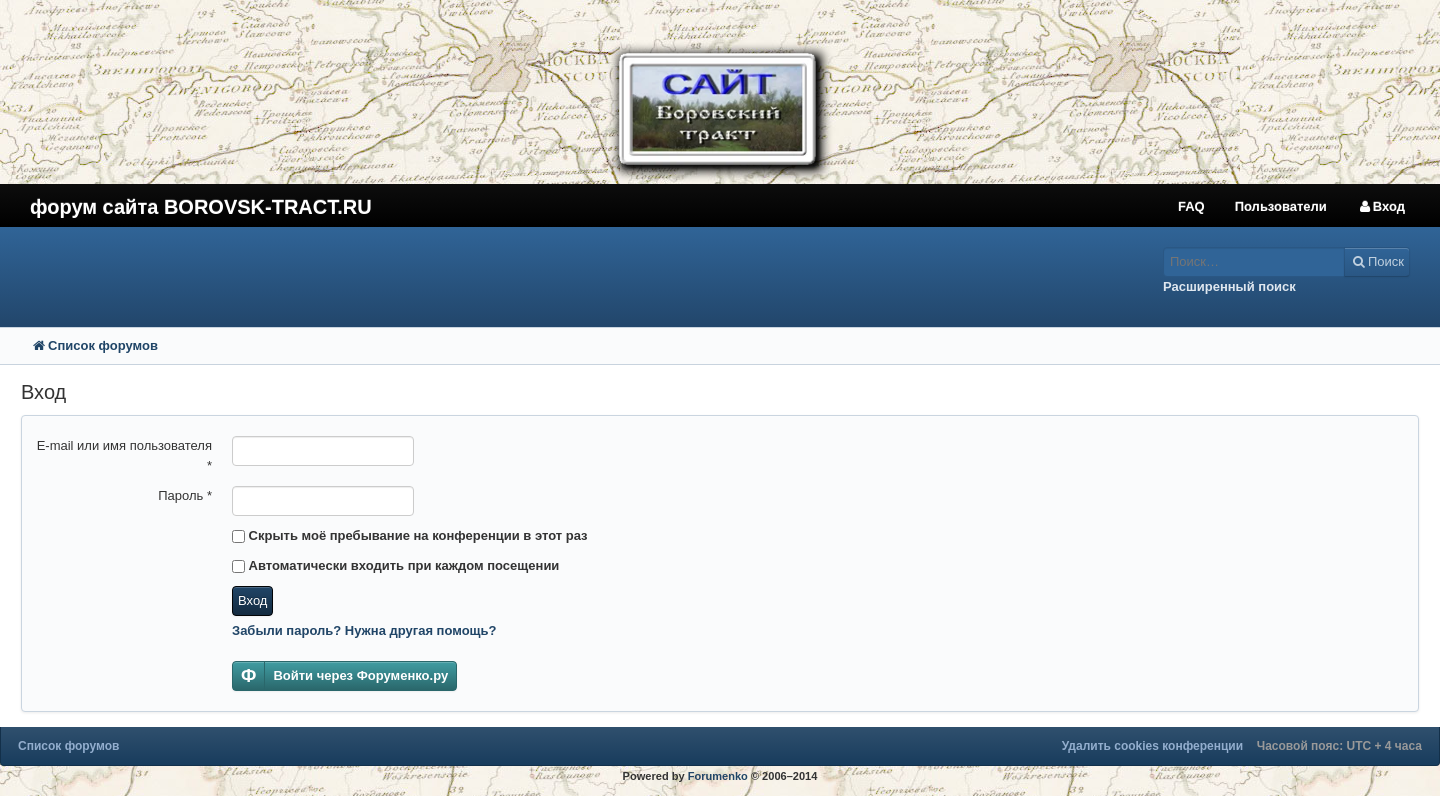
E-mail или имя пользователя (124, 455)
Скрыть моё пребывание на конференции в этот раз (410, 535)
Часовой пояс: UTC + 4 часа (1339, 746)
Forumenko (718, 776)
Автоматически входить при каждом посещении (395, 565)
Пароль (185, 495)
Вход (252, 600)
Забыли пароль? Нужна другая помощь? (364, 630)
